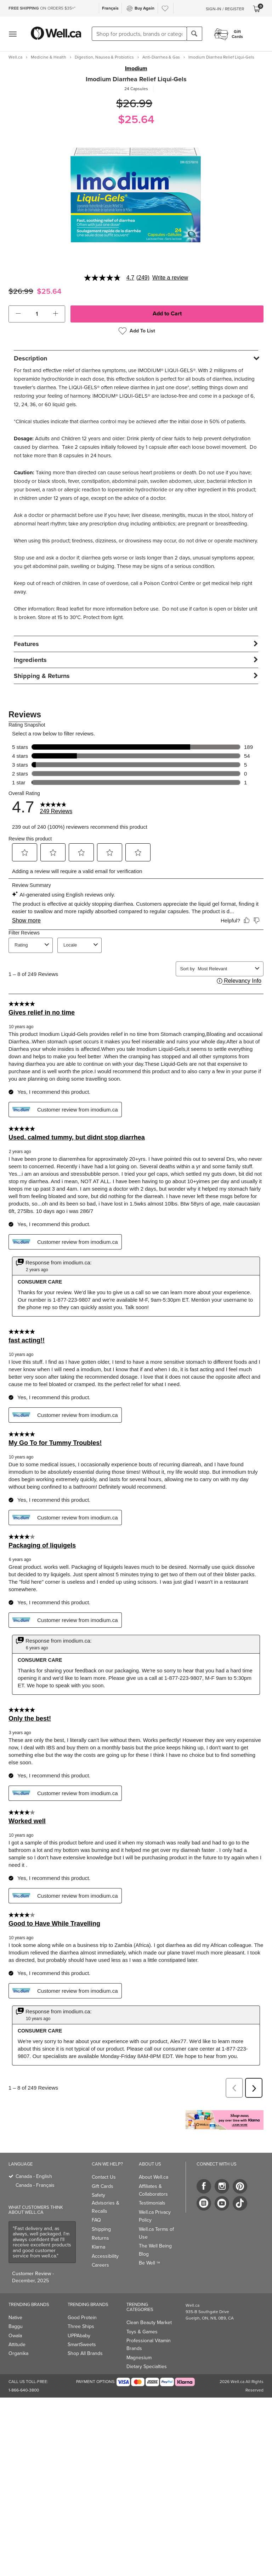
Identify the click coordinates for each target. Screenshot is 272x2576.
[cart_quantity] (37, 314)
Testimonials (152, 2203)
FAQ (96, 2220)
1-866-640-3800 (23, 2390)
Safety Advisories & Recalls (105, 2203)
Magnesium (139, 2357)
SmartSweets (82, 2344)
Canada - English (34, 2176)
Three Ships (81, 2326)
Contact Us (104, 2177)
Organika (18, 2353)
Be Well (149, 2263)
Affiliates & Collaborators (153, 2190)
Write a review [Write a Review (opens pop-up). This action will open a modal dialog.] (170, 278)
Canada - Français (35, 2185)
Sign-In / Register (225, 9)
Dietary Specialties (146, 2366)
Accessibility (105, 2256)
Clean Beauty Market (149, 2322)
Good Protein (82, 2317)
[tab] (136, 358)
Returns (100, 2238)
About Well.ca (153, 2177)
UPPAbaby (79, 2335)
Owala (15, 2335)
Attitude (17, 2344)
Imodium (136, 68)
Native (15, 2317)
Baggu (15, 2326)
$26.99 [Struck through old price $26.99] (134, 103)
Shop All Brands (85, 2353)
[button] (18, 314)
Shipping (101, 2229)
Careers (100, 2265)
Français (110, 8)
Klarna (98, 2247)
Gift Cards (102, 2186)
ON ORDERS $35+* (41, 8)
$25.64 (136, 119)
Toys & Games (142, 2331)
